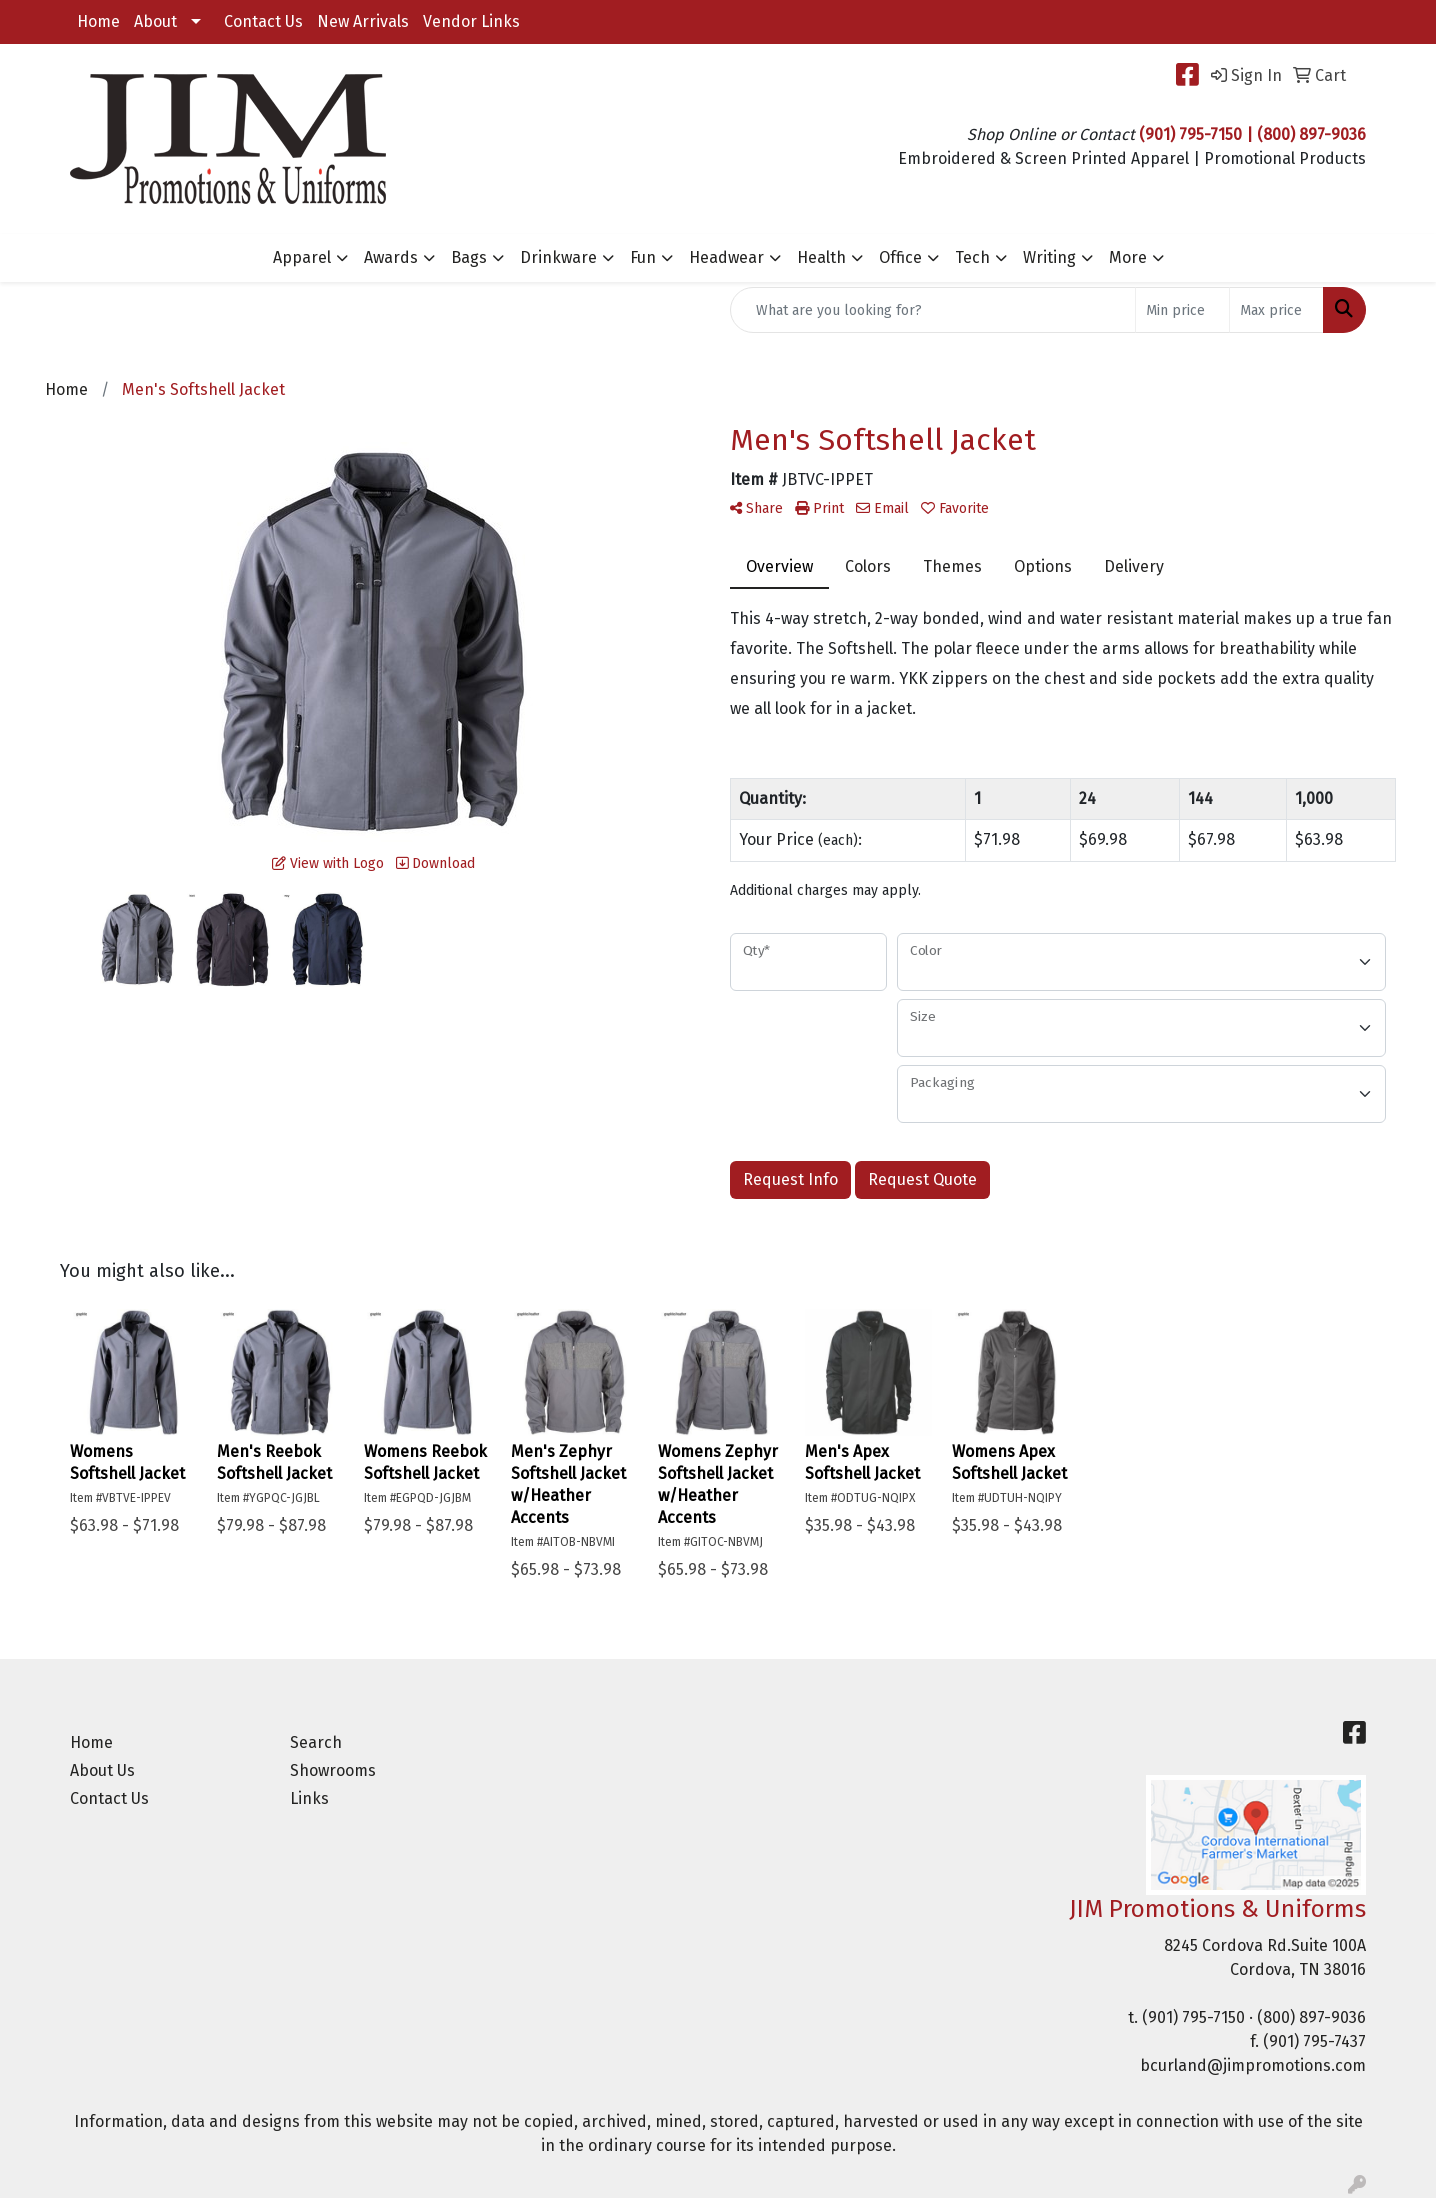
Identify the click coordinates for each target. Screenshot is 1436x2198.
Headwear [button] (726, 257)
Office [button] (900, 257)
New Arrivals (363, 21)
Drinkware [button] (558, 257)
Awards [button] (391, 257)
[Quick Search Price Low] (1182, 310)
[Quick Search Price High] (1276, 310)
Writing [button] (1049, 257)
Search (316, 1742)
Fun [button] (643, 257)
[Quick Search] (933, 310)
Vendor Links (471, 21)
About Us (102, 1770)
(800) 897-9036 (1311, 2017)
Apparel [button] (302, 257)
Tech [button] (972, 257)
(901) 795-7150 (1193, 2017)
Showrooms (333, 1770)
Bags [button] (469, 257)
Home (98, 21)
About (155, 21)
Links (309, 1798)
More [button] (1128, 257)
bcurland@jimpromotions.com (1253, 2065)
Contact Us (263, 21)
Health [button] (821, 257)
